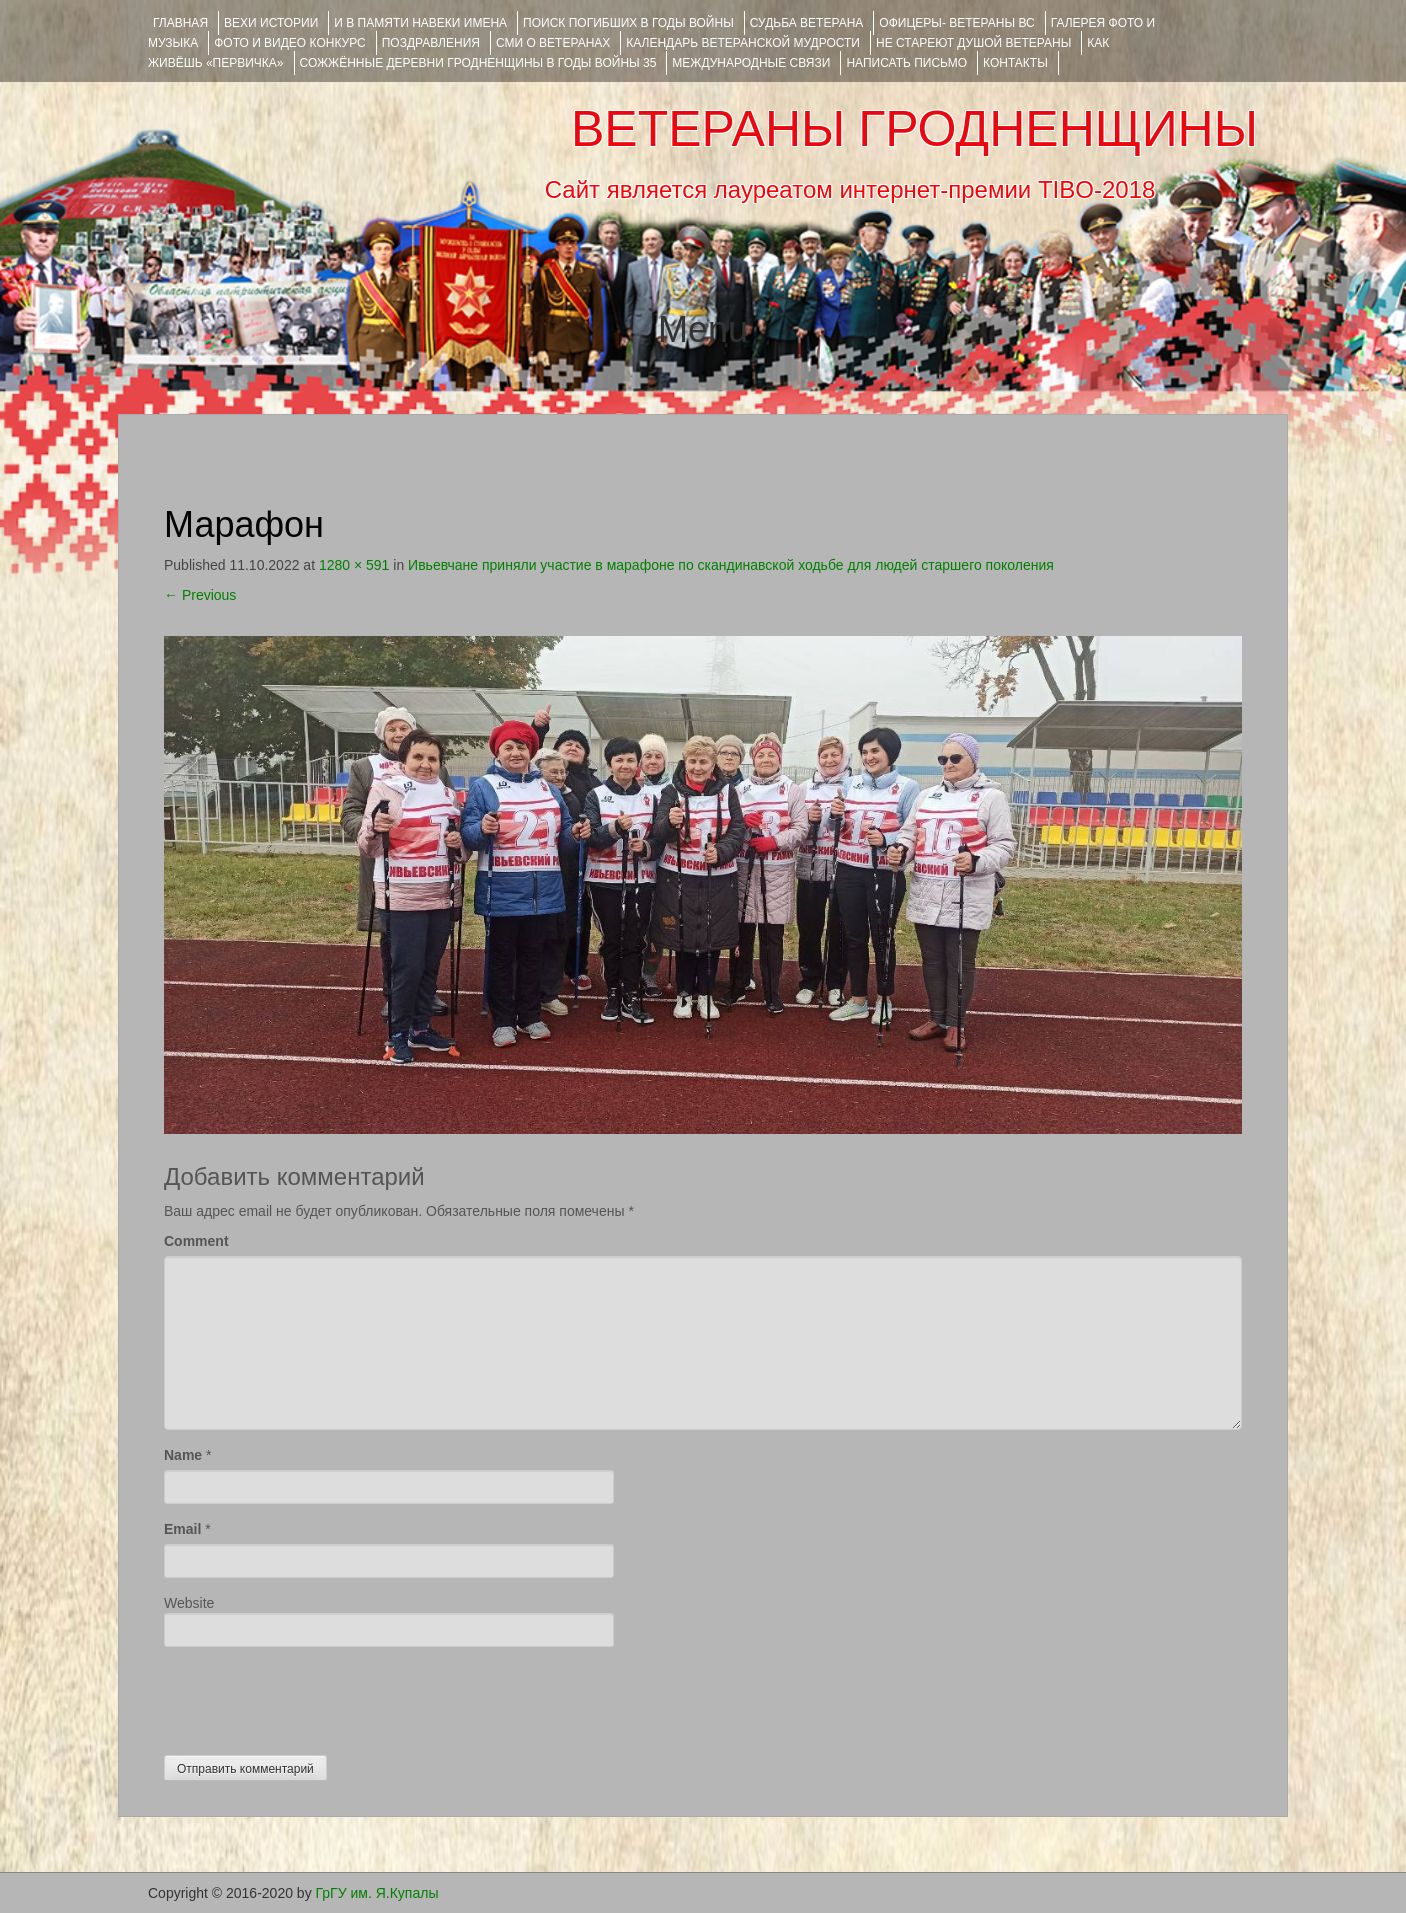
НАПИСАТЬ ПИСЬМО (906, 63)
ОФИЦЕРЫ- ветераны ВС (956, 23)
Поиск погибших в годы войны (628, 23)
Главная (180, 23)
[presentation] (316, 1696)
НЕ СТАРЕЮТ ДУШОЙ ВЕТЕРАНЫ (973, 43)
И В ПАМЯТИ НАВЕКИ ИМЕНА (420, 23)
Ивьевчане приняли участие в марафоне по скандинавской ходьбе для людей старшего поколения (731, 565)
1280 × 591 (354, 565)
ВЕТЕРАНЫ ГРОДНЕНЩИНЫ (914, 129)
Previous (200, 595)
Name (183, 1455)
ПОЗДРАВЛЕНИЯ (431, 43)
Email (182, 1529)
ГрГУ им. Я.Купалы (377, 1893)
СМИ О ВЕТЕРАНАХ (553, 43)
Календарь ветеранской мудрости (743, 43)
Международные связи (751, 63)
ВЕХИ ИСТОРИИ (271, 23)
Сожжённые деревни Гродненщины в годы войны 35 (478, 63)
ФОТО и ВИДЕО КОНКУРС (289, 43)
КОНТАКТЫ (1015, 63)
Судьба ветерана (807, 23)
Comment (196, 1241)
